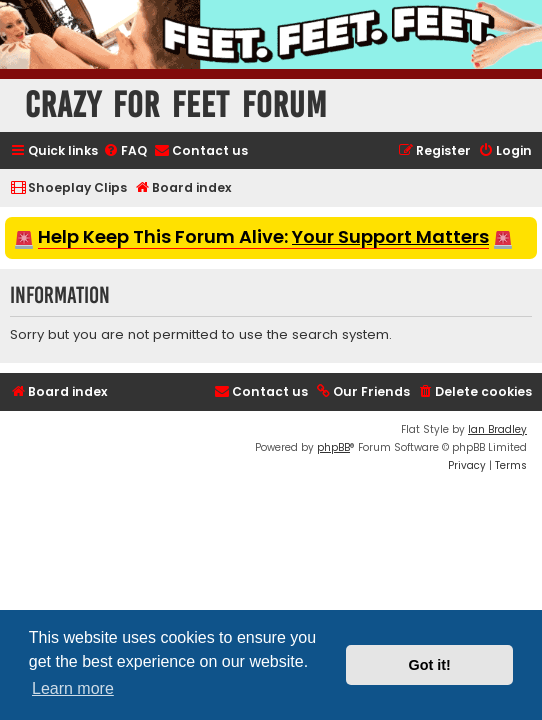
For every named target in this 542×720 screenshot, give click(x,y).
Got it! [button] (430, 665)
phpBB (333, 447)
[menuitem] (125, 151)
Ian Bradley (497, 429)
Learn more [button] (73, 688)
